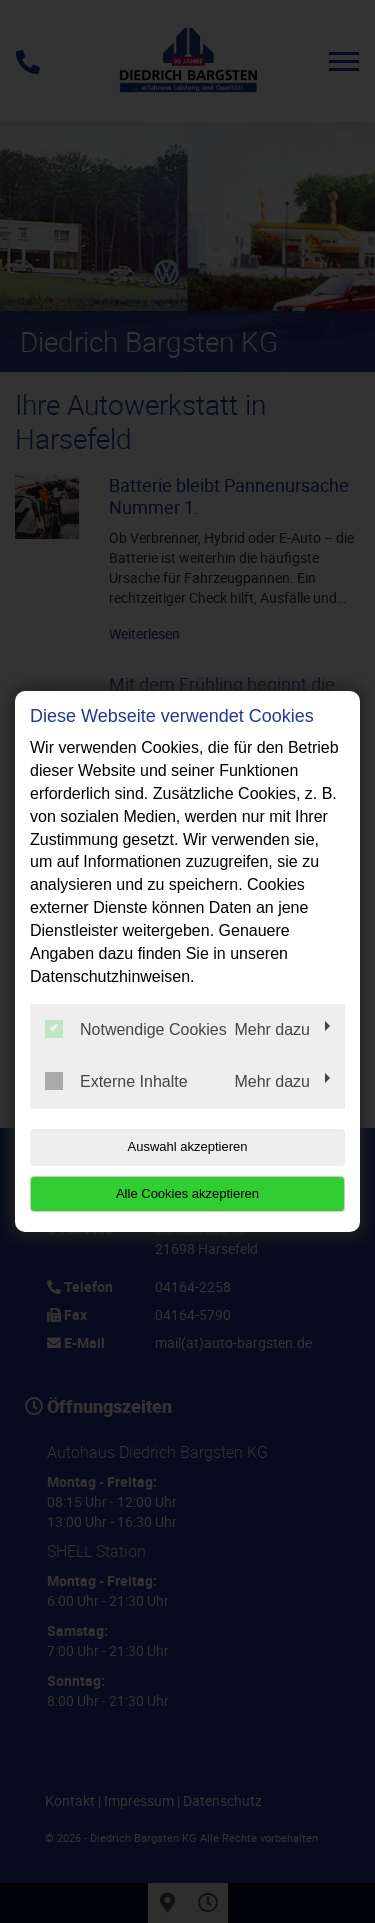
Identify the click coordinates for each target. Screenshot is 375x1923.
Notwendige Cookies (136, 1029)
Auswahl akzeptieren (188, 1146)
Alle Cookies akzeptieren (187, 1193)
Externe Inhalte (116, 1081)
